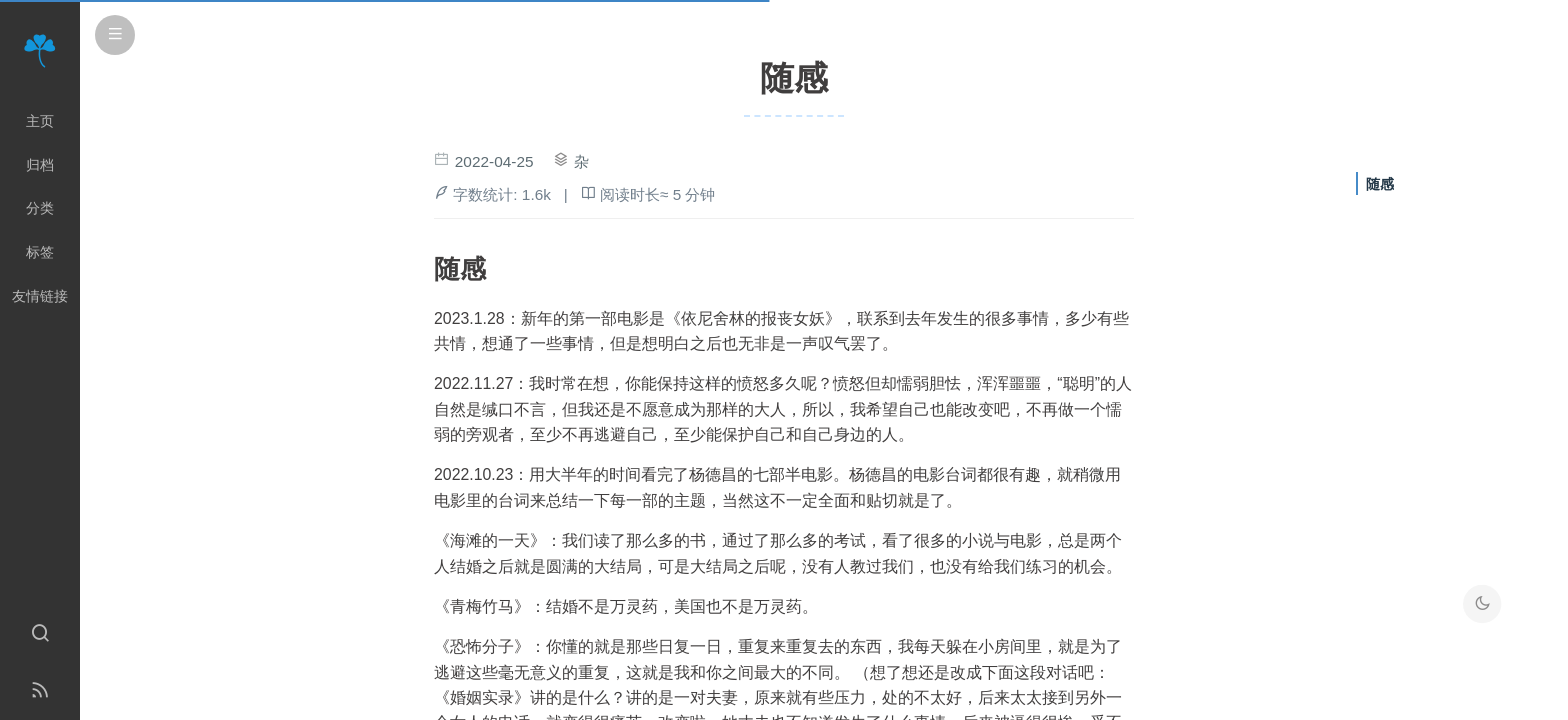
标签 (40, 252)
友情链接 (40, 296)
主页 (40, 121)
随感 (1380, 184)
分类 (40, 208)
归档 (40, 165)
